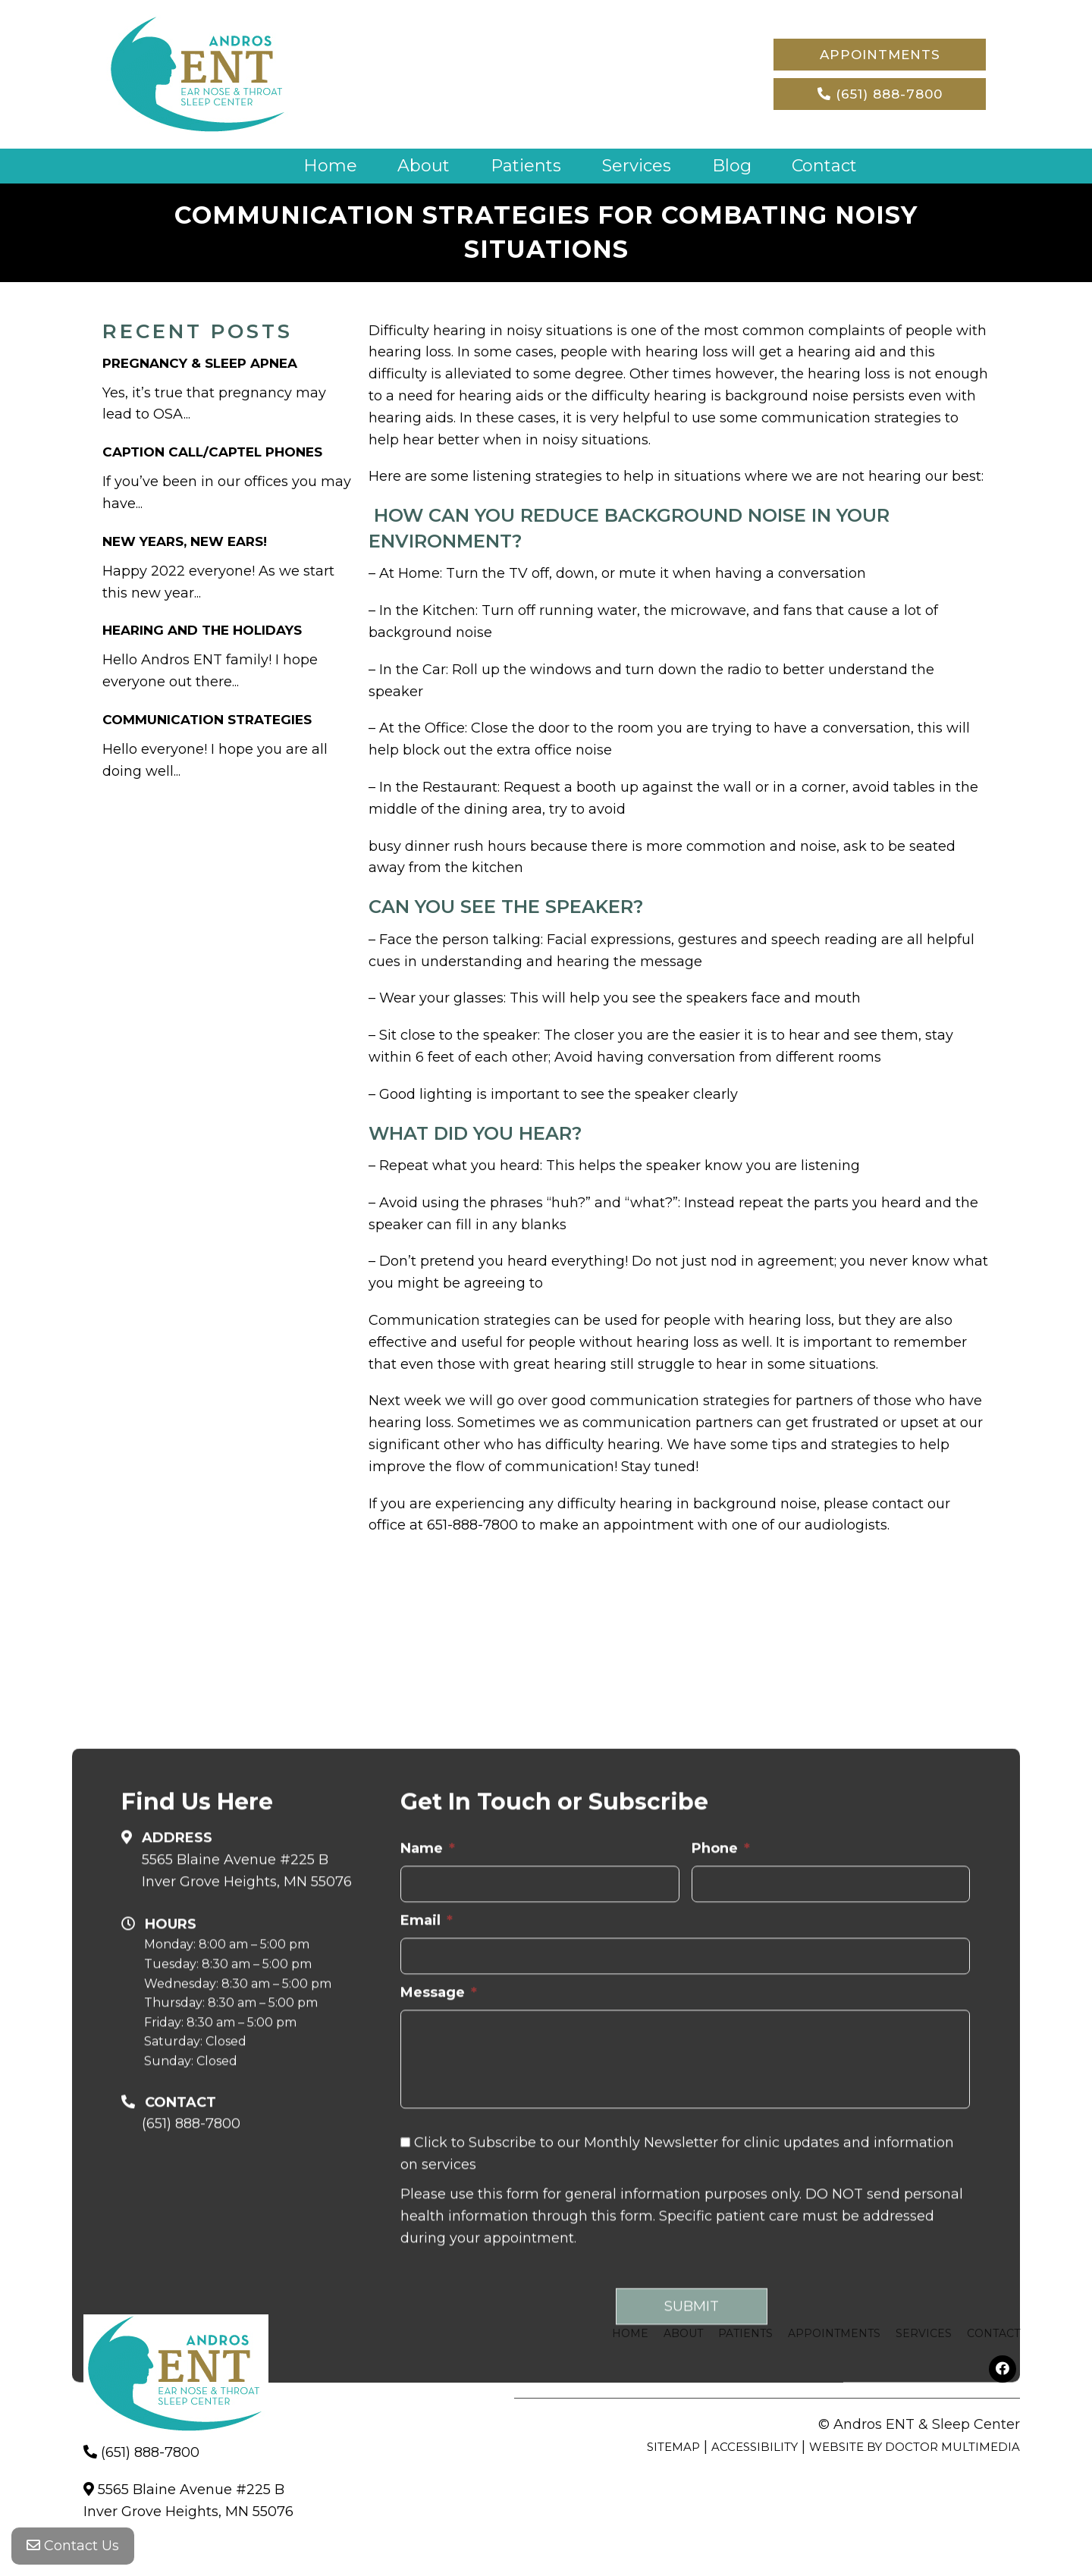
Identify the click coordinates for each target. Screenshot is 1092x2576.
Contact (824, 165)
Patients (526, 165)
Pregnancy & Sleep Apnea (199, 363)
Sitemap (673, 2447)
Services (636, 165)
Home (330, 165)
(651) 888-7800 (880, 94)
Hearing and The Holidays (202, 630)
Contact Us (73, 2545)
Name (427, 2206)
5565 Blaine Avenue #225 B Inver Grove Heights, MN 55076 (247, 2229)
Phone (721, 2206)
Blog (732, 165)
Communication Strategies (207, 719)
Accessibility (754, 2447)
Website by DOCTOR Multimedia (914, 2447)
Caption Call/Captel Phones (212, 452)
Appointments (880, 54)
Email (426, 2278)
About (423, 165)
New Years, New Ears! (184, 541)
